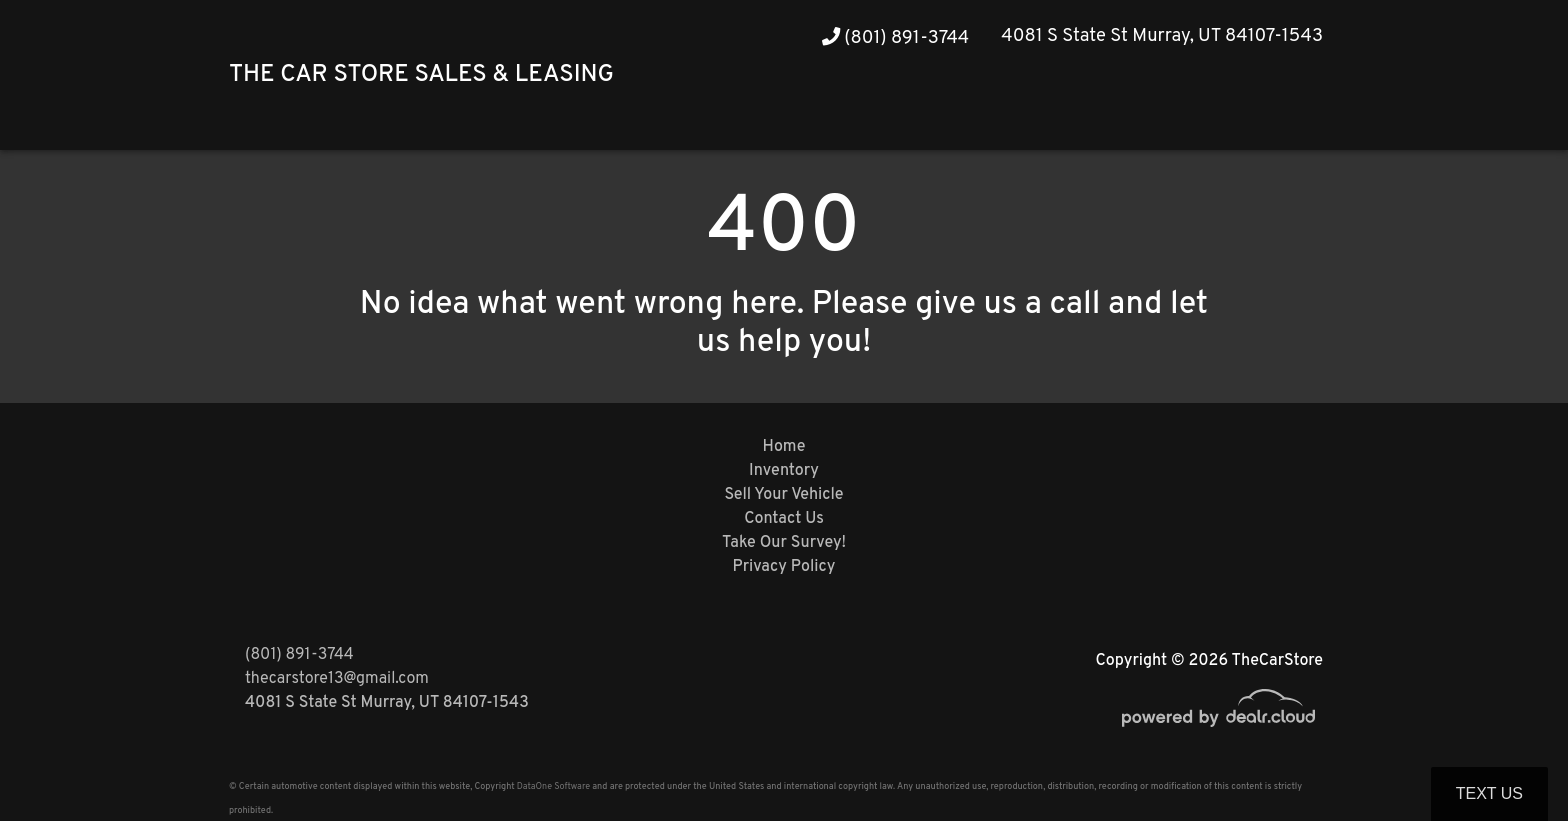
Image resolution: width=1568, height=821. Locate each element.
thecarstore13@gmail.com (337, 679)
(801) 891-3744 (896, 38)
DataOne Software (553, 786)
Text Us (1489, 793)
